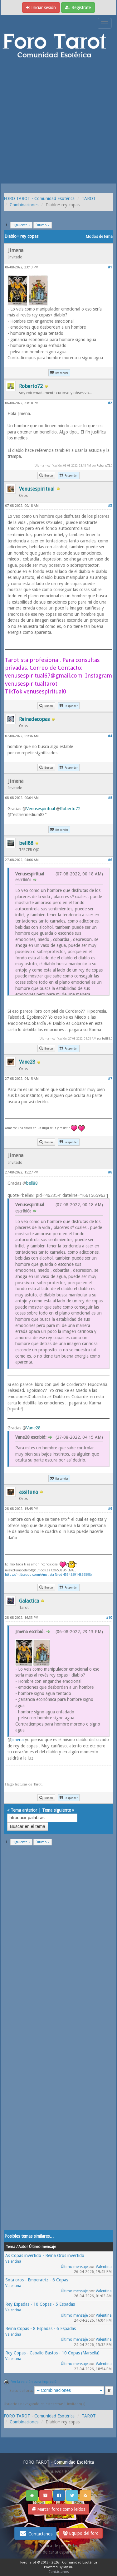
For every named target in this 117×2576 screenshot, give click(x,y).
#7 (110, 1079)
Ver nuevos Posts (58, 2471)
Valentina (13, 2261)
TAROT (89, 198)
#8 (110, 1172)
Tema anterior (24, 1810)
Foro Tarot (28, 2562)
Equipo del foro (81, 2533)
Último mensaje (74, 2267)
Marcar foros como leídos (58, 2509)
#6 (110, 860)
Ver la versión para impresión (35, 2382)
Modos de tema (99, 236)
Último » (43, 225)
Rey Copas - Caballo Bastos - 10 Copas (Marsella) (52, 2352)
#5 (110, 798)
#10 (109, 1618)
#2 (110, 403)
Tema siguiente (56, 1810)
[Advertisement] (58, 121)
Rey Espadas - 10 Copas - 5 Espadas (40, 2304)
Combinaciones (24, 204)
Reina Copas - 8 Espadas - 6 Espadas (40, 2328)
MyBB (67, 2567)
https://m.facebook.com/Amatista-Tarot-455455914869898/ (48, 1574)
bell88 (106, 1038)
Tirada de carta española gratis (58, 2551)
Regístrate (78, 7)
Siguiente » (21, 225)
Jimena (17, 1739)
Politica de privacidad (58, 2545)
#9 (110, 1509)
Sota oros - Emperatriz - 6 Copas (36, 2279)
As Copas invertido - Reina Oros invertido (44, 2255)
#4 (110, 736)
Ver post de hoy (58, 2480)
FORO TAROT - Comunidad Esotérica (39, 198)
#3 (110, 506)
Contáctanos (35, 2533)
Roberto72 (103, 465)
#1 (110, 267)
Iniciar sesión (41, 7)
